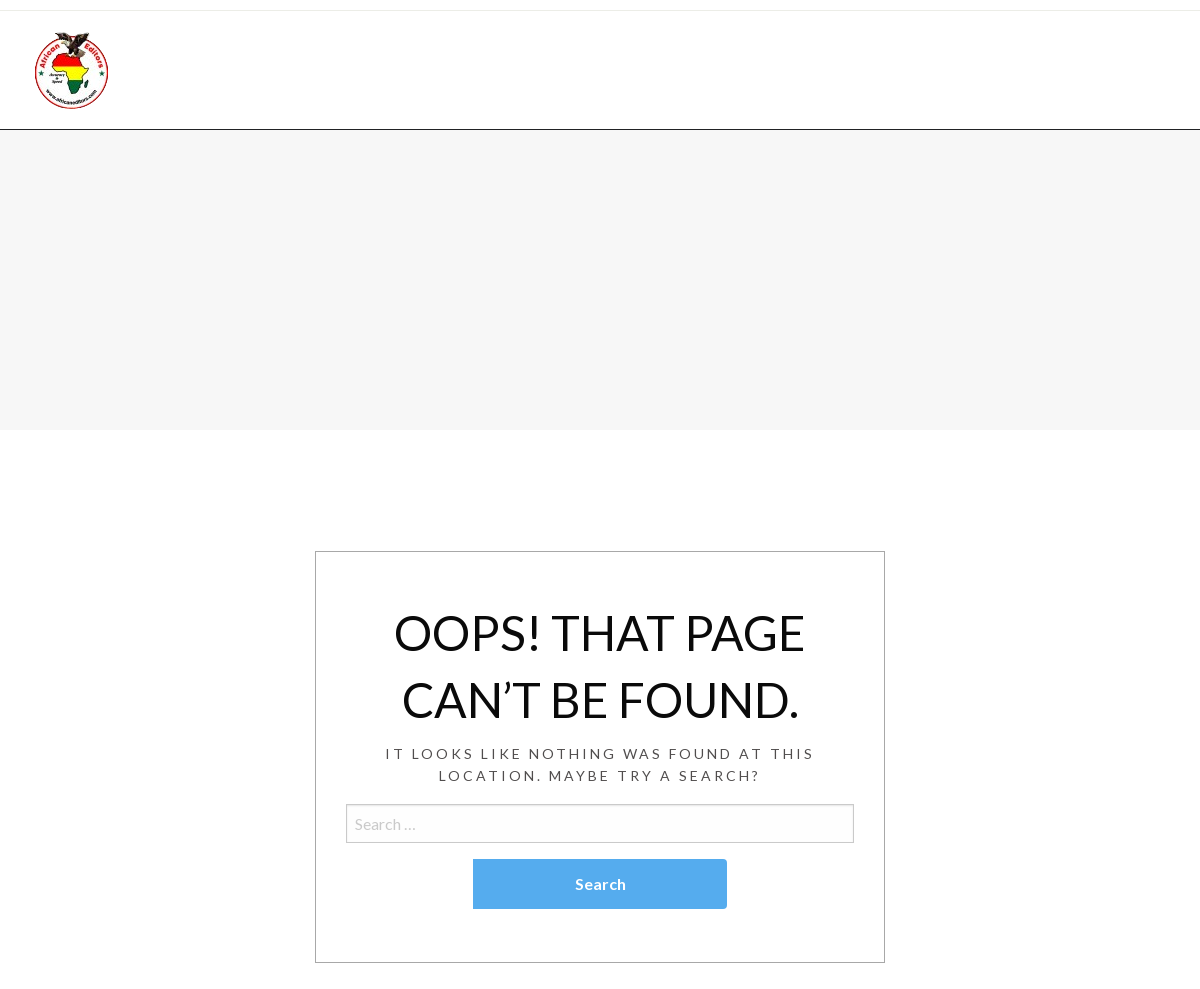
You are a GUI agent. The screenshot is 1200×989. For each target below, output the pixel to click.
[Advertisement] (600, 280)
